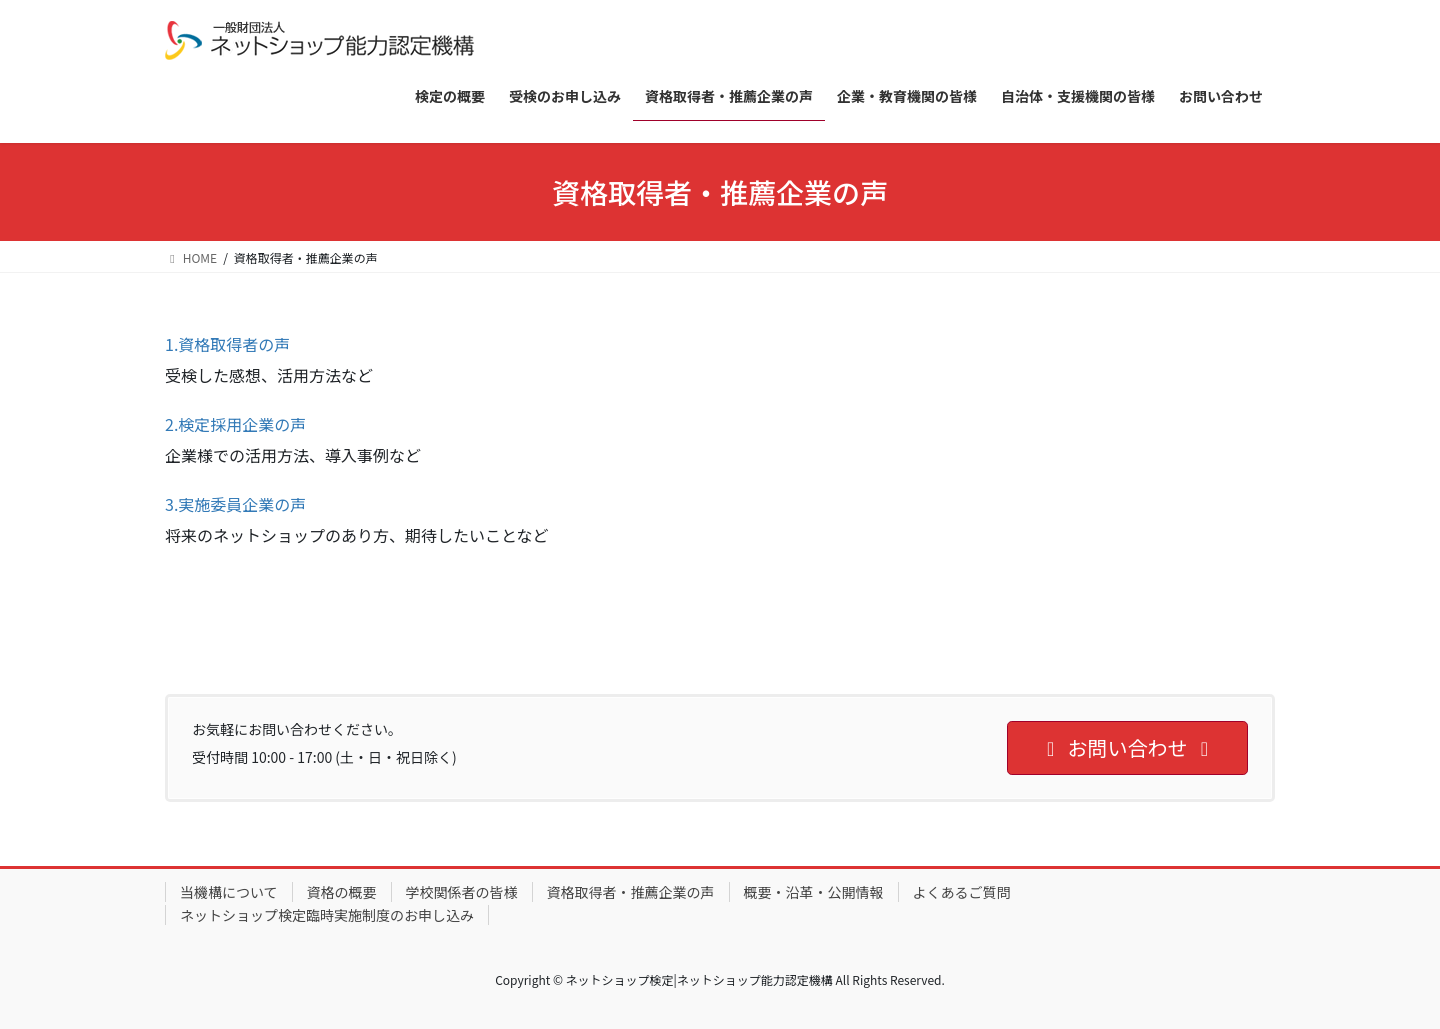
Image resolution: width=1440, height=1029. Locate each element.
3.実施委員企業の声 (235, 504)
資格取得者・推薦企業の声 (631, 892)
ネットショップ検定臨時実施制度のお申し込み (327, 915)
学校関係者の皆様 (462, 892)
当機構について (229, 892)
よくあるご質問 (962, 892)
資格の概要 (342, 892)
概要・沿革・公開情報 (814, 892)
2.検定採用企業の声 (235, 424)
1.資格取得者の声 (227, 344)
